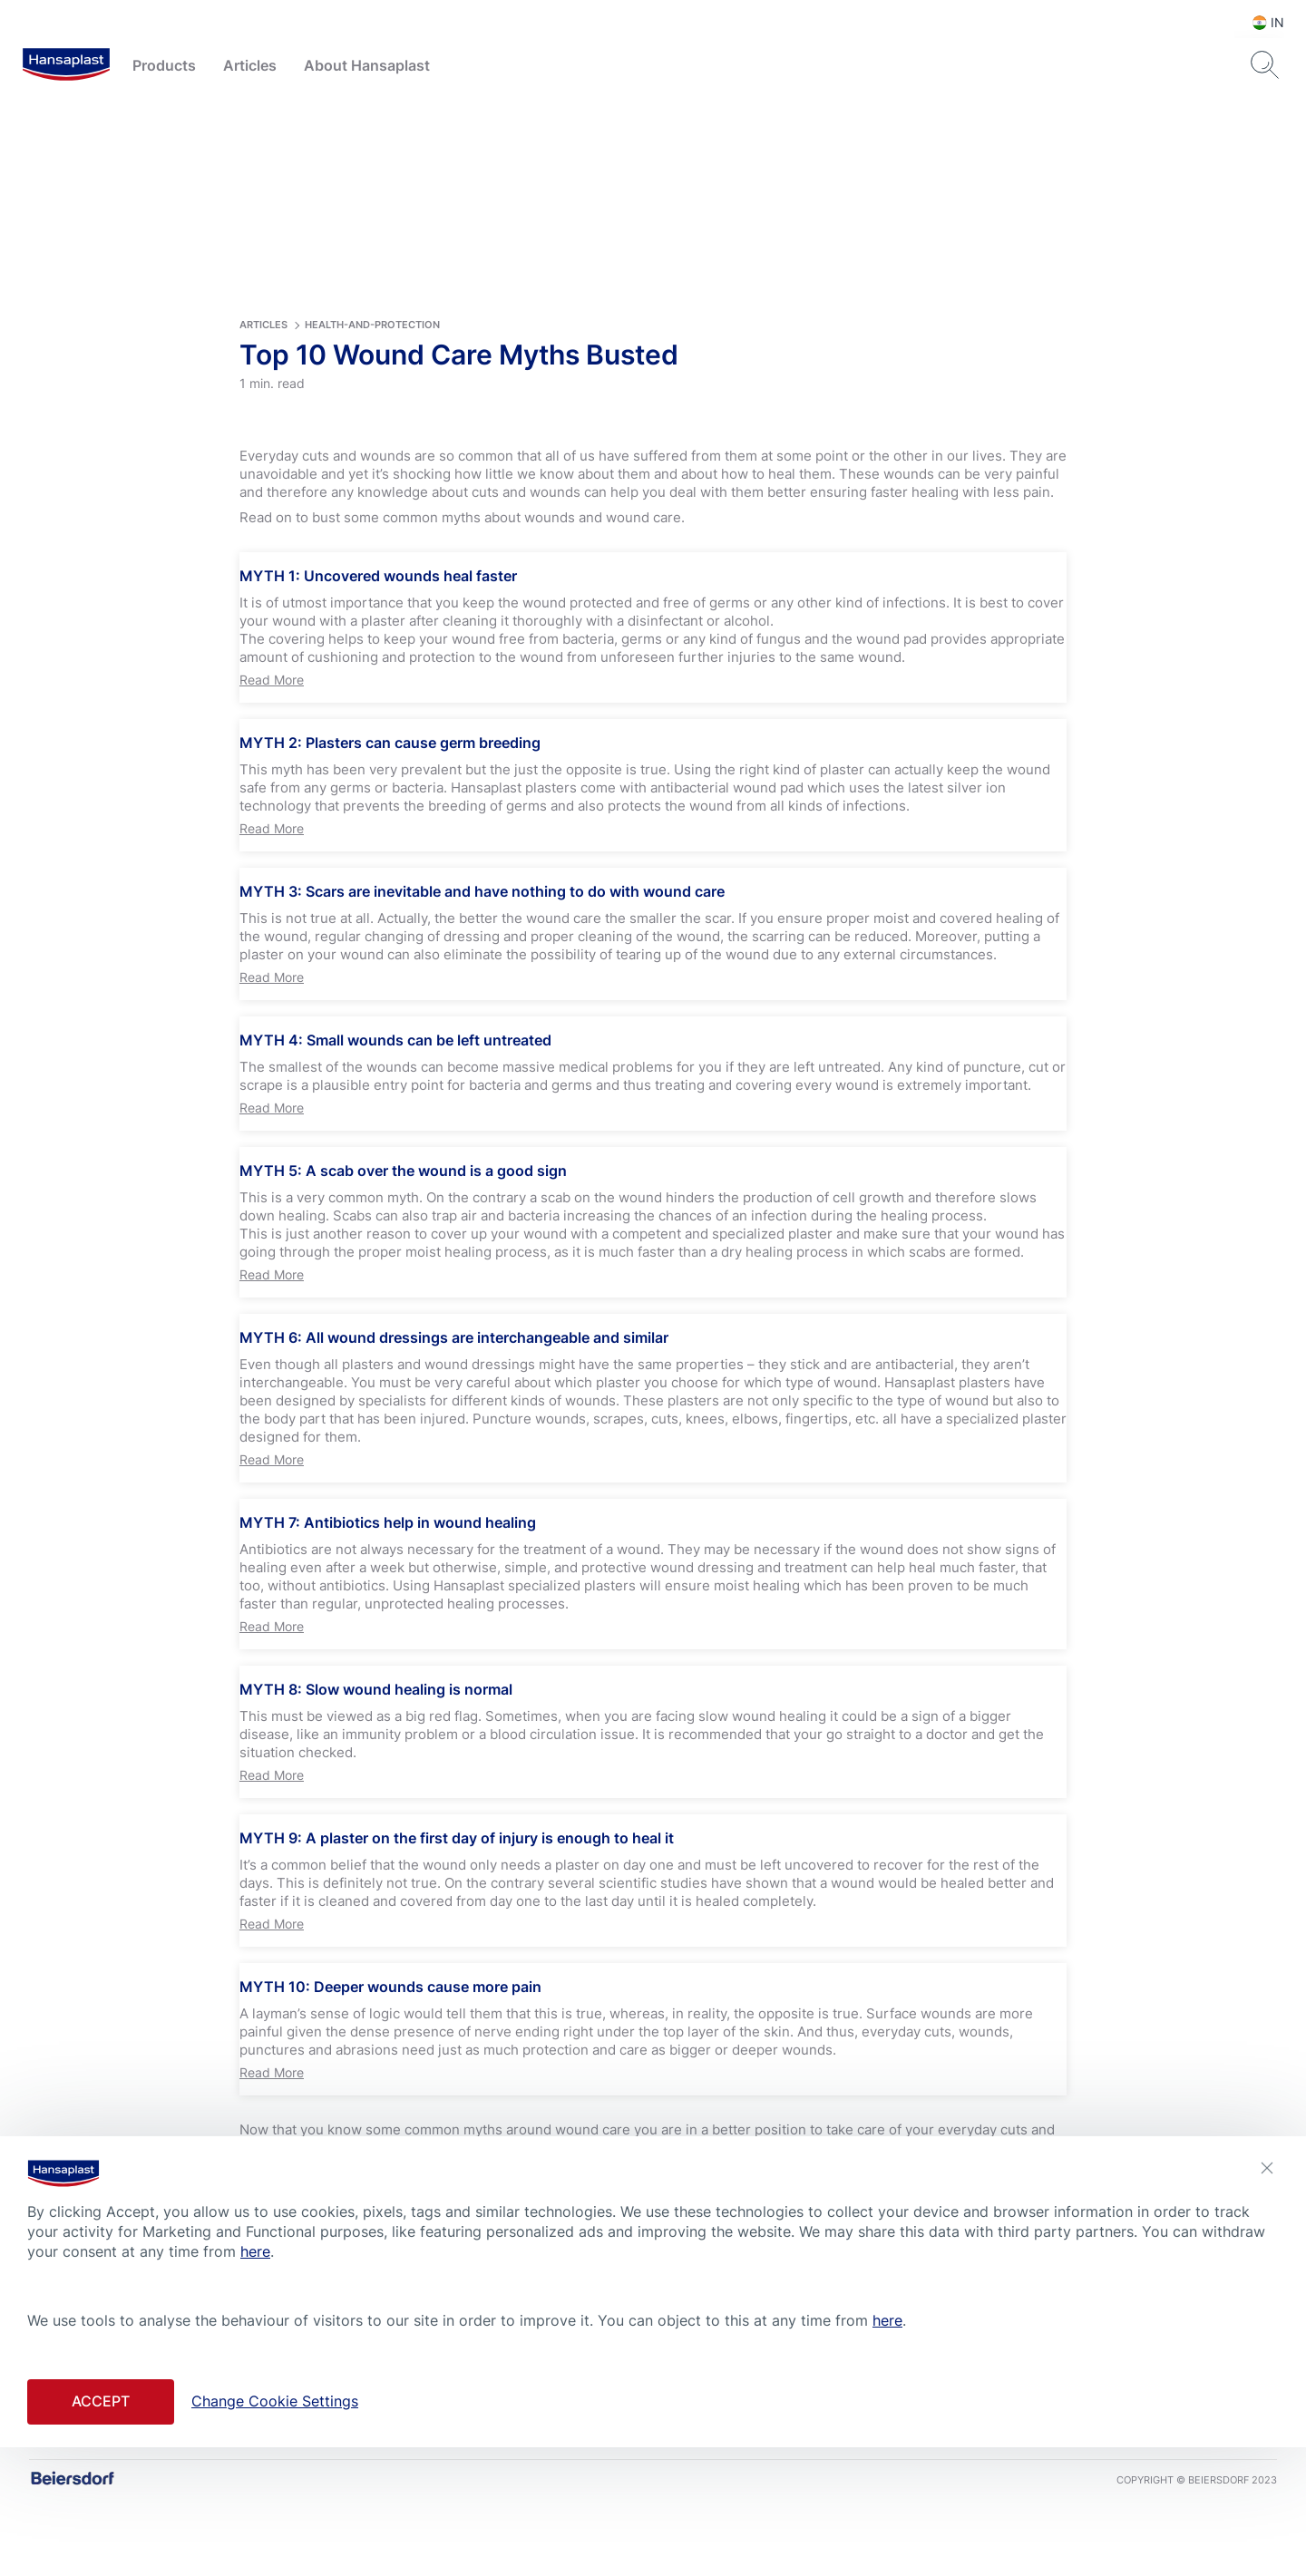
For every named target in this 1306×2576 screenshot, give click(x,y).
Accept (101, 2401)
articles (263, 403)
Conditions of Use (791, 2510)
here (255, 2251)
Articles (250, 65)
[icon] (602, 2456)
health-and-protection (372, 403)
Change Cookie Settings (274, 2401)
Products (164, 65)
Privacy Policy (687, 2510)
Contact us (497, 2510)
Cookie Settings (587, 2510)
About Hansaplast (367, 65)
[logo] (66, 65)
